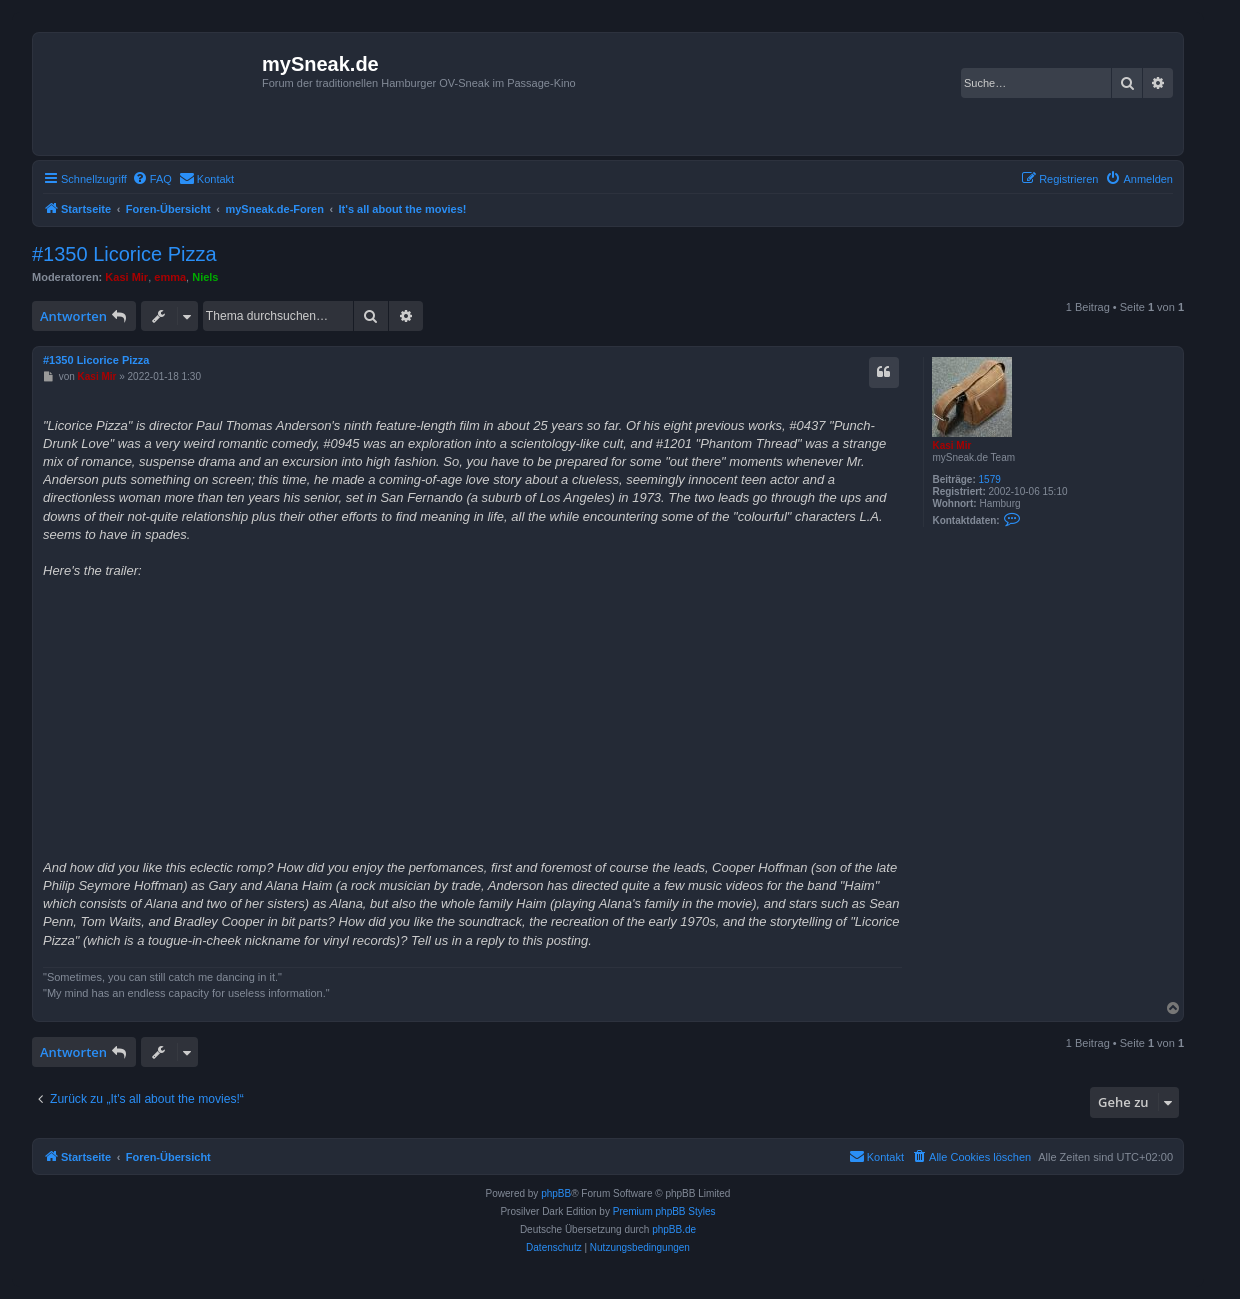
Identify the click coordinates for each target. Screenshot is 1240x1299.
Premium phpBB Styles (664, 1211)
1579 (990, 479)
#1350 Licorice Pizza (124, 254)
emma (170, 277)
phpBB (556, 1193)
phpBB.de (674, 1229)
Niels (205, 277)
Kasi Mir (126, 277)
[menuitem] (152, 179)
